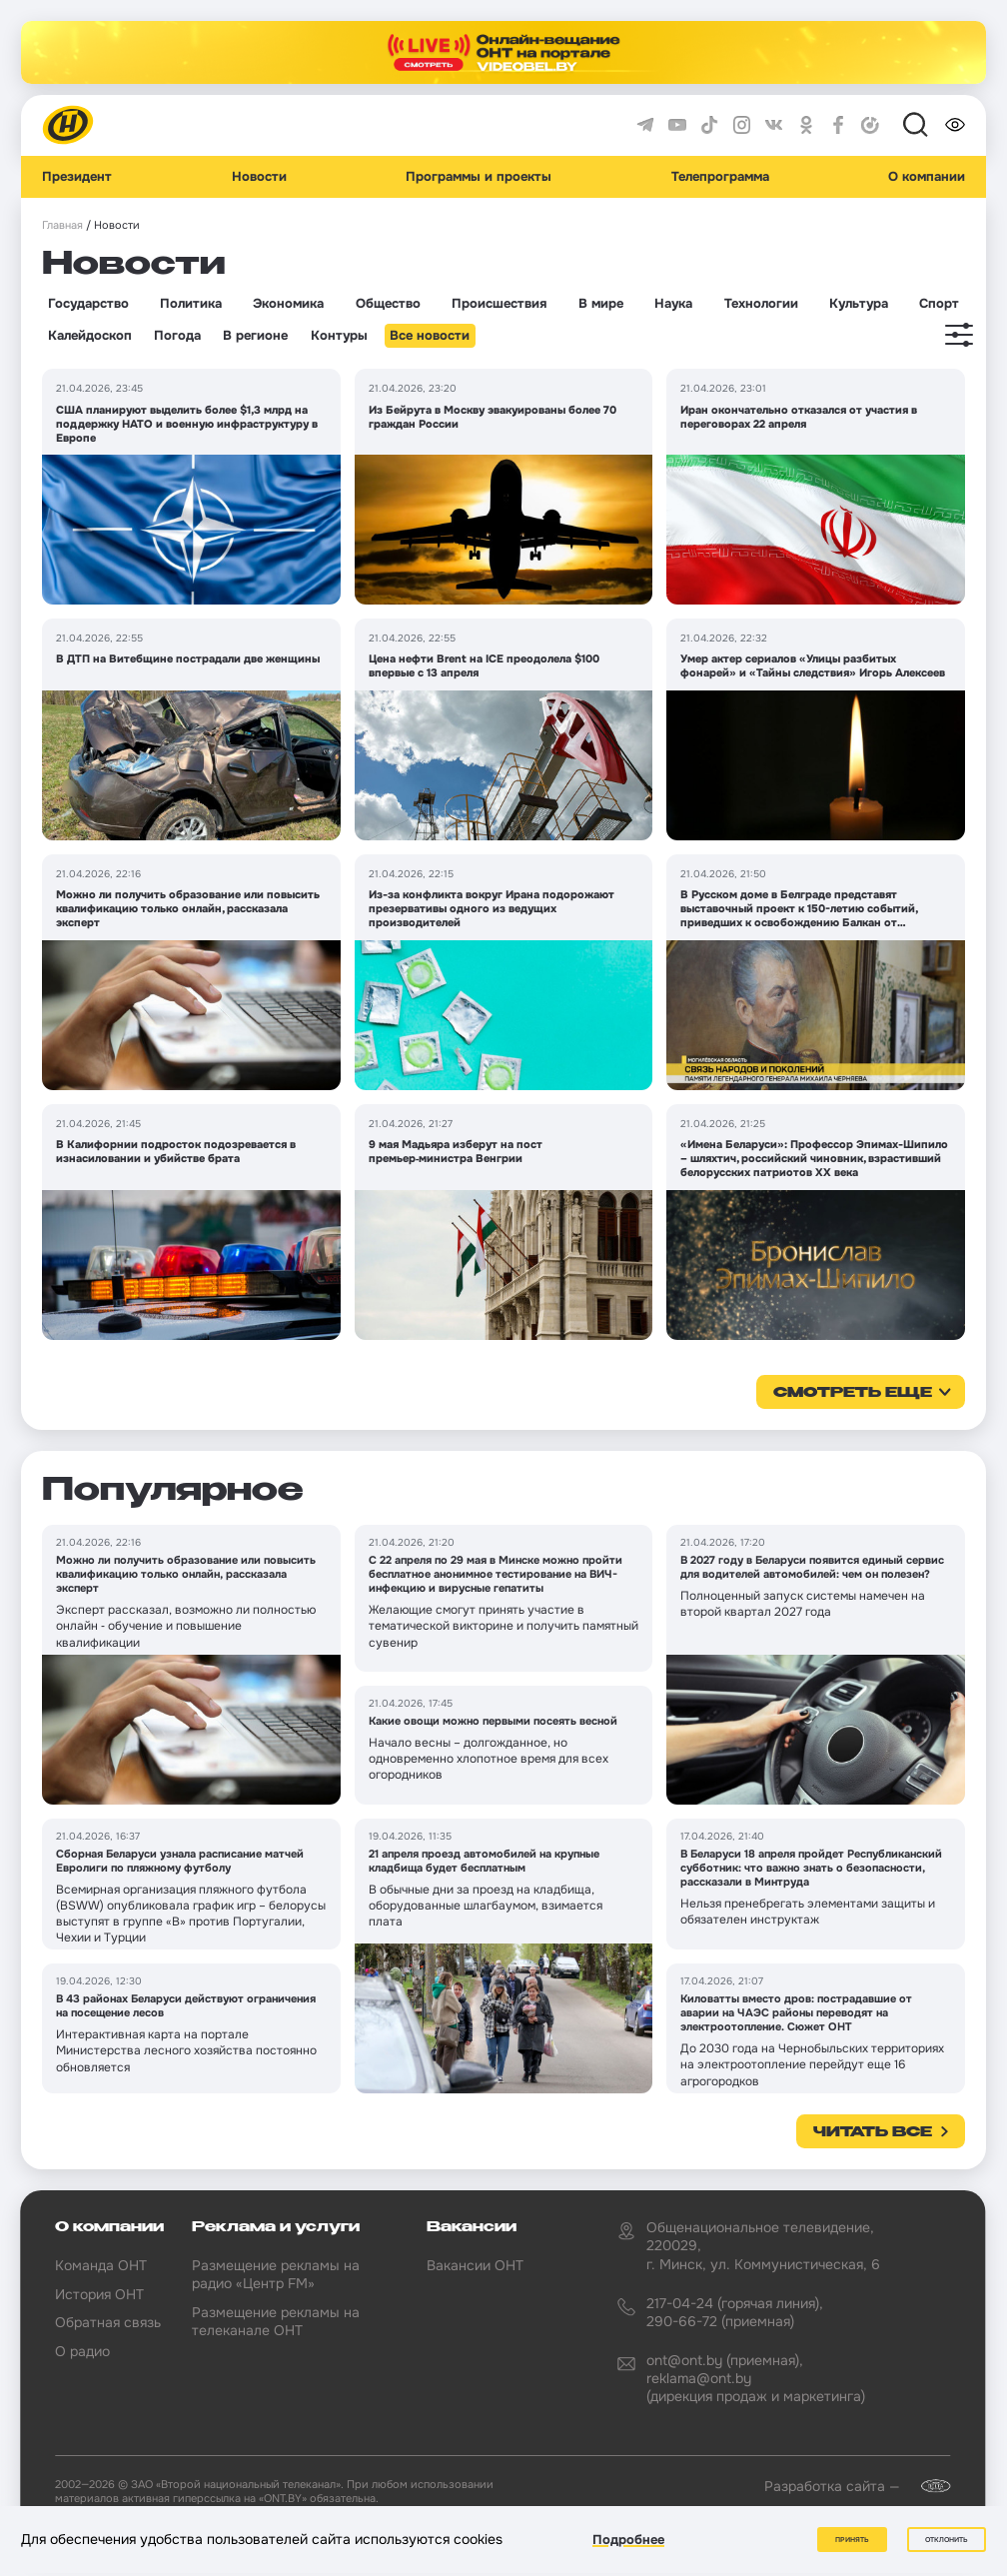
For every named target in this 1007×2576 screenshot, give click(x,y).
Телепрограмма (720, 177)
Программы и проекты (478, 177)
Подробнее (628, 2539)
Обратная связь (108, 2322)
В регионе (255, 336)
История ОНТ (99, 2294)
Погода (177, 336)
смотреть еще (852, 1393)
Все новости (430, 336)
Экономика (288, 304)
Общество (388, 304)
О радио (82, 2351)
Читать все (872, 2132)
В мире (600, 304)
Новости (259, 177)
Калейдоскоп (90, 336)
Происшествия (499, 304)
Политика (191, 304)
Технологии (761, 304)
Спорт (939, 304)
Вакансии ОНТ (475, 2265)
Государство (88, 304)
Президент (77, 177)
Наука (673, 304)
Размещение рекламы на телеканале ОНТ (276, 2321)
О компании (926, 177)
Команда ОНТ (101, 2265)
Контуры (339, 336)
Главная (62, 225)
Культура (858, 304)
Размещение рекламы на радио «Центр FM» (276, 2274)
